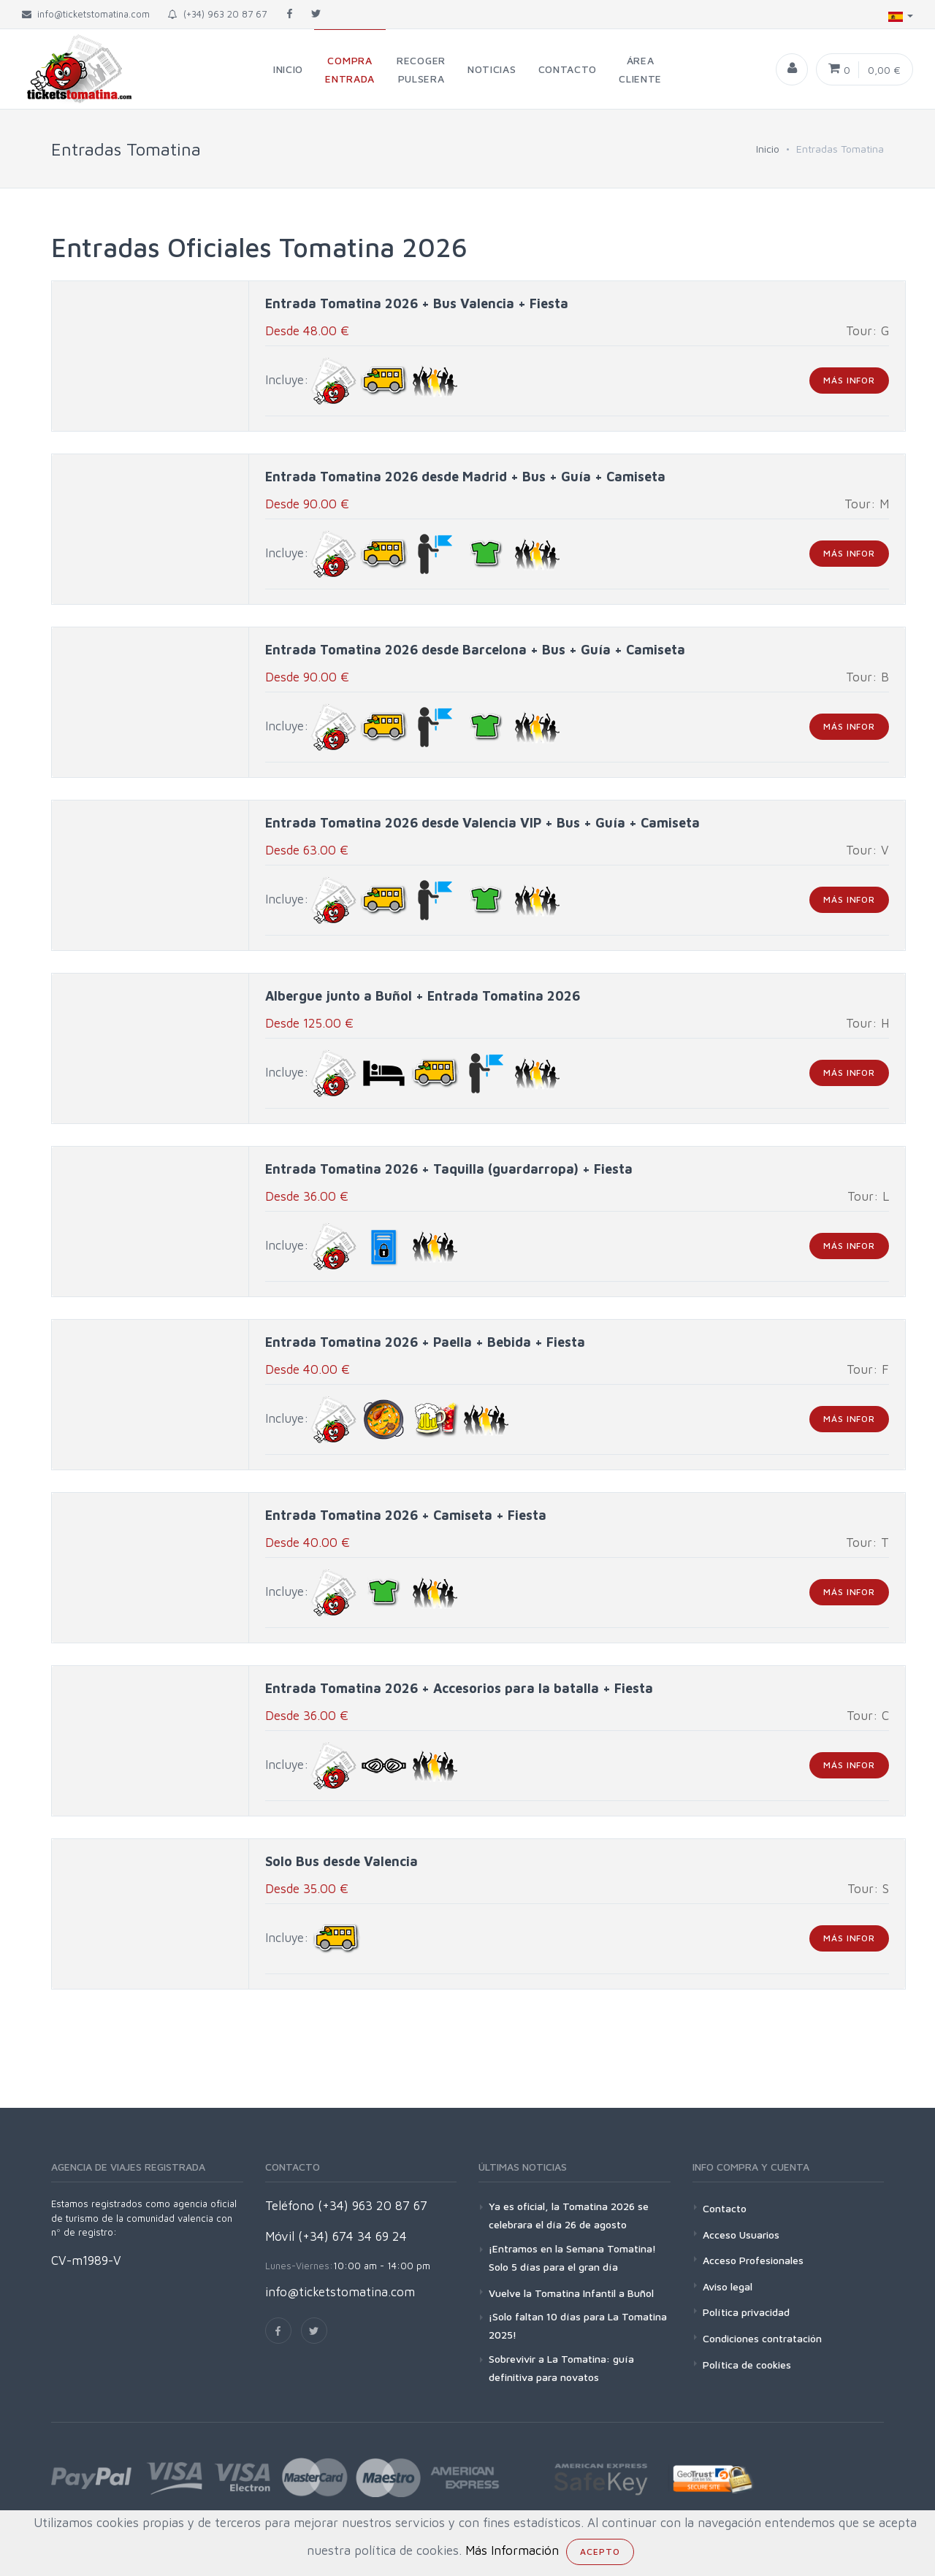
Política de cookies (747, 2364)
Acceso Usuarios (741, 2234)
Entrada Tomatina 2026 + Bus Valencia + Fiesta (416, 303)
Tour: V (867, 850)
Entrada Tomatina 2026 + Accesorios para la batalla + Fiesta (459, 1688)
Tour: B (867, 677)
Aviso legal (727, 2286)
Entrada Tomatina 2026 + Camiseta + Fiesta (405, 1515)
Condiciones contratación (762, 2338)
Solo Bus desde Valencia (341, 1861)
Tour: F (868, 1369)
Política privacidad (746, 2312)
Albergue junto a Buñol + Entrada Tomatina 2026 (422, 996)
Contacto (725, 2208)
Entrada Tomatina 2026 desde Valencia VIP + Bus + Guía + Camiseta (482, 822)
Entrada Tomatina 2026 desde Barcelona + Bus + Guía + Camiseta (475, 649)
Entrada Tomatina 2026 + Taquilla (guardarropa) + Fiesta (449, 1169)
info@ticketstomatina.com (340, 2292)
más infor (849, 380)
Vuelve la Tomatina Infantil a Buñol (571, 2293)
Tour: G (867, 331)
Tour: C (868, 1715)
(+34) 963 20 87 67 (217, 14)
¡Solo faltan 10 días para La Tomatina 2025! (578, 2325)
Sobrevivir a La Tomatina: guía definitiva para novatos (561, 2368)
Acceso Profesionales (753, 2260)
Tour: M (866, 504)
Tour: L (868, 1196)
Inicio (767, 148)
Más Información (512, 2550)
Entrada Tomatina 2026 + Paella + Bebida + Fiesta (425, 1342)
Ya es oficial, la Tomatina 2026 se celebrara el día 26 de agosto (569, 2215)
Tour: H (867, 1023)
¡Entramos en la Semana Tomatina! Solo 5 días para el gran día (572, 2257)
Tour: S (868, 1888)
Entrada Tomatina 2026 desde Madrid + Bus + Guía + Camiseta (465, 476)
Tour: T (867, 1542)
